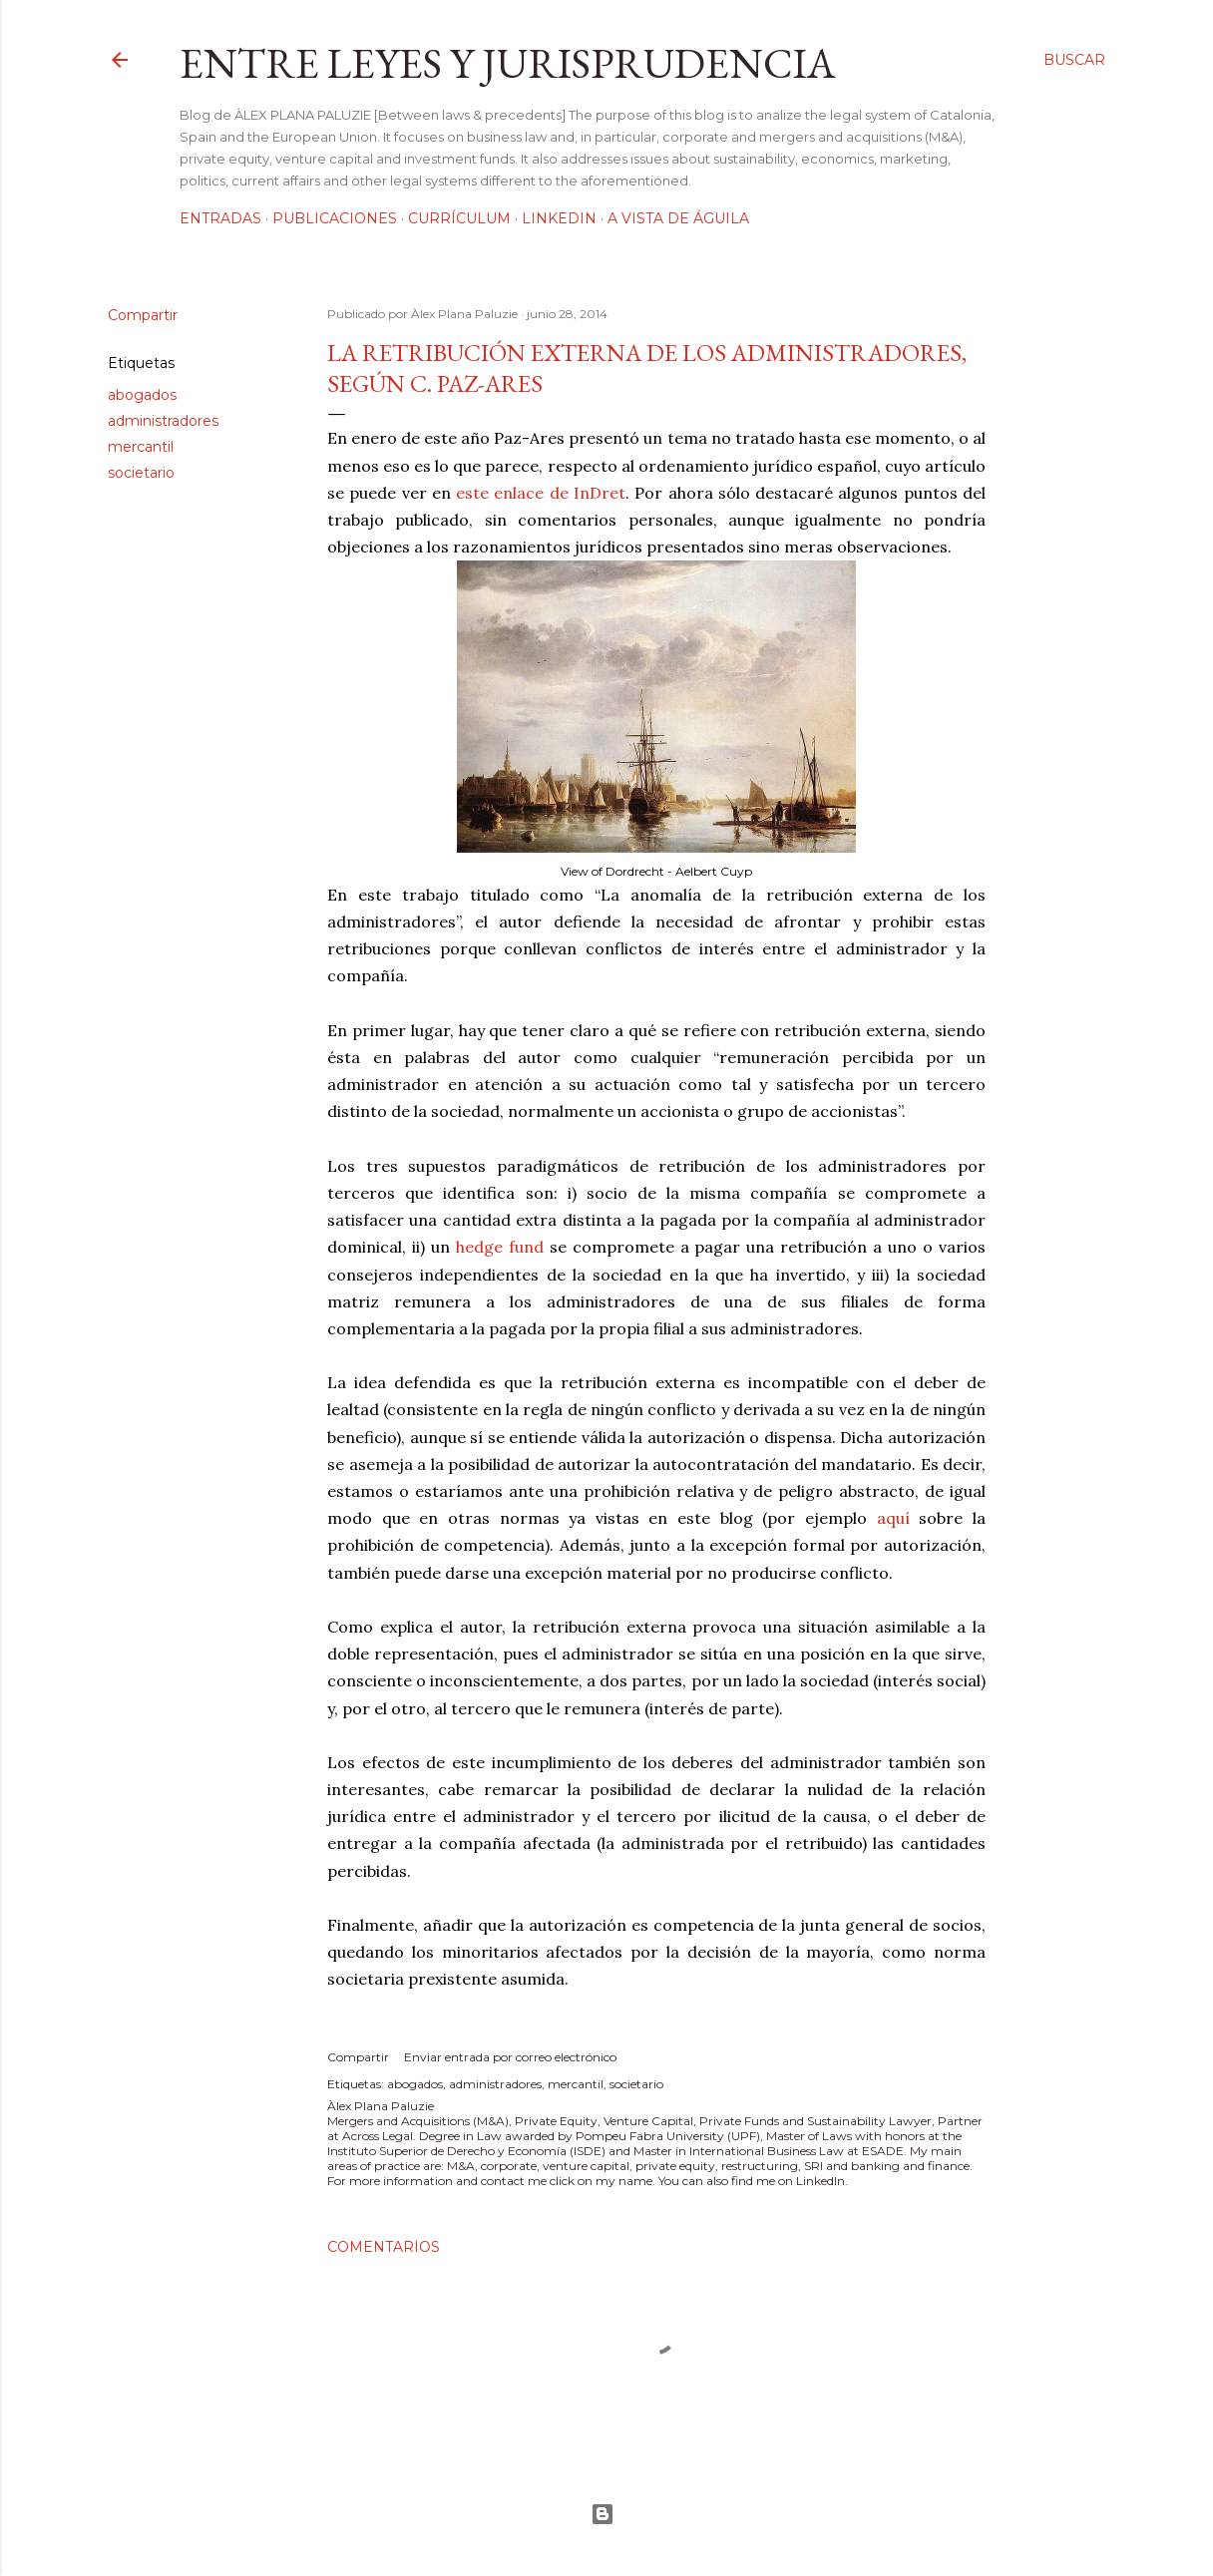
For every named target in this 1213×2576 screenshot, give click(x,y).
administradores (163, 421)
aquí (893, 1518)
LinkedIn (559, 218)
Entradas (220, 218)
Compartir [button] (143, 315)
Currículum (459, 218)
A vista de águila (678, 218)
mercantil (141, 447)
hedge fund (500, 1247)
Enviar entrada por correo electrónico (510, 2056)
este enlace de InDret (540, 493)
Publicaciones (334, 218)
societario (141, 473)
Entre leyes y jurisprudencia (508, 63)
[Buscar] (1074, 60)
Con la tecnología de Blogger (602, 2514)
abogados (142, 395)
